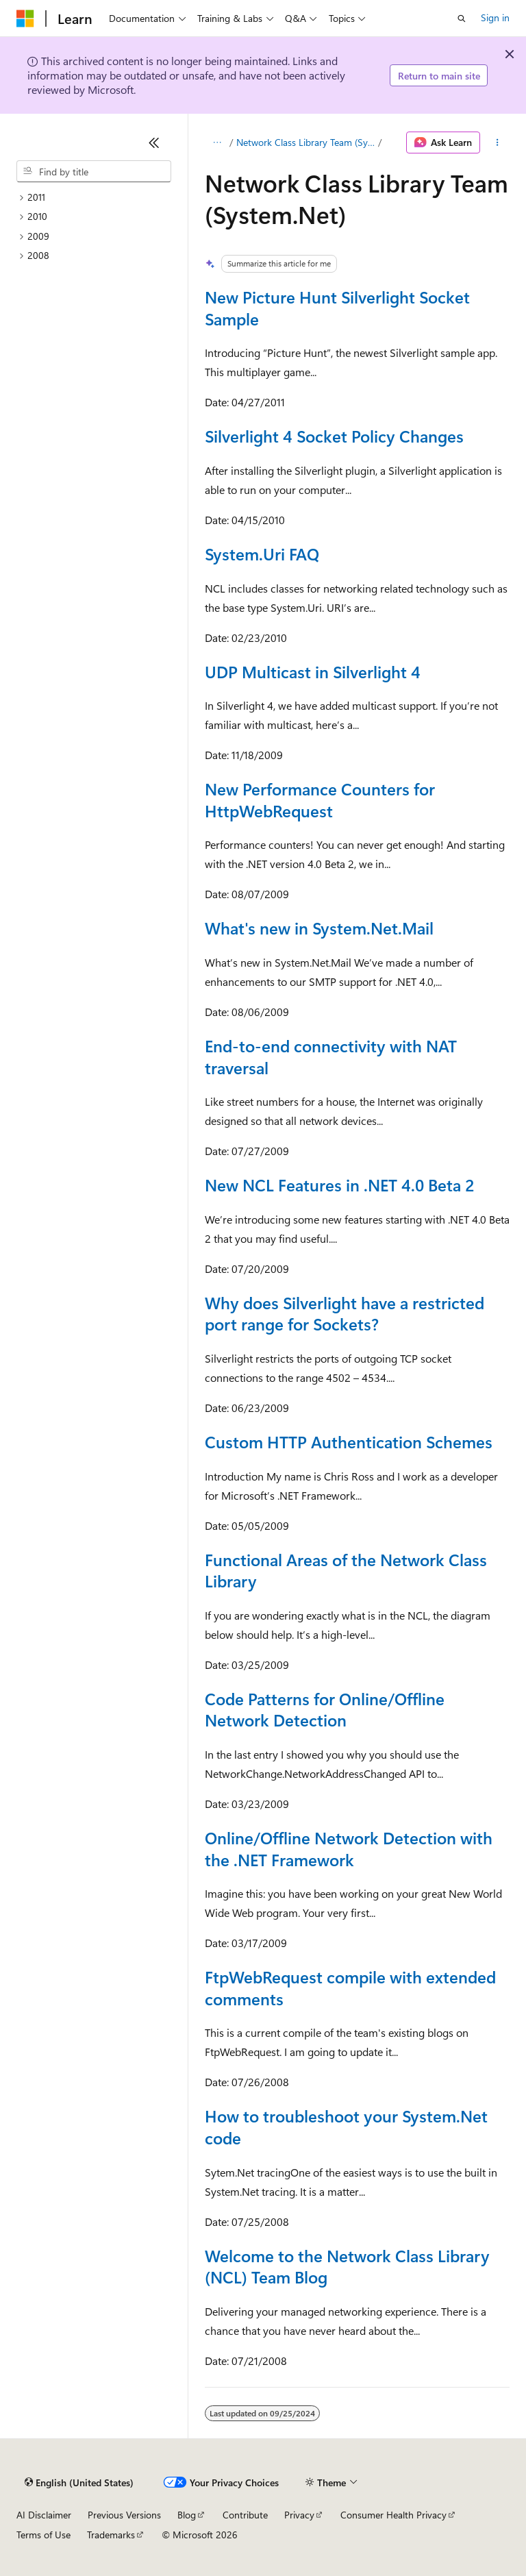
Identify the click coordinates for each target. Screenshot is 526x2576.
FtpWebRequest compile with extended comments (350, 1987)
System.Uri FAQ (262, 554)
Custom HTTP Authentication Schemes (348, 1441)
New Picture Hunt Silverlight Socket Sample (337, 308)
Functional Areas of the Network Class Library (346, 1570)
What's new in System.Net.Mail (319, 928)
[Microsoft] (25, 18)
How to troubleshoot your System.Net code (346, 2126)
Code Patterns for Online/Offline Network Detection (324, 1709)
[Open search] (461, 18)
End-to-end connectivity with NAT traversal (331, 1056)
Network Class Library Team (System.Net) (305, 142)
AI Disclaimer (43, 2514)
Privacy (299, 2514)
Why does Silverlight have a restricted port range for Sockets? (344, 1313)
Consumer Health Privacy (393, 2514)
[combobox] (93, 171)
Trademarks (111, 2534)
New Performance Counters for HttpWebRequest (320, 799)
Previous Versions (124, 2514)
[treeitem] (93, 198)
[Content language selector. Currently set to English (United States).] (79, 2483)
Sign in (495, 17)
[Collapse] (154, 142)
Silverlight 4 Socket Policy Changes (334, 436)
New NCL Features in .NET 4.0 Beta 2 (339, 1185)
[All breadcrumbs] (217, 142)
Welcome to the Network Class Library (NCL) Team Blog (347, 2266)
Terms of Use (43, 2534)
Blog (186, 2514)
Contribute (245, 2514)
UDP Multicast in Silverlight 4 (313, 671)
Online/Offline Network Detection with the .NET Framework (348, 1848)
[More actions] (498, 142)
